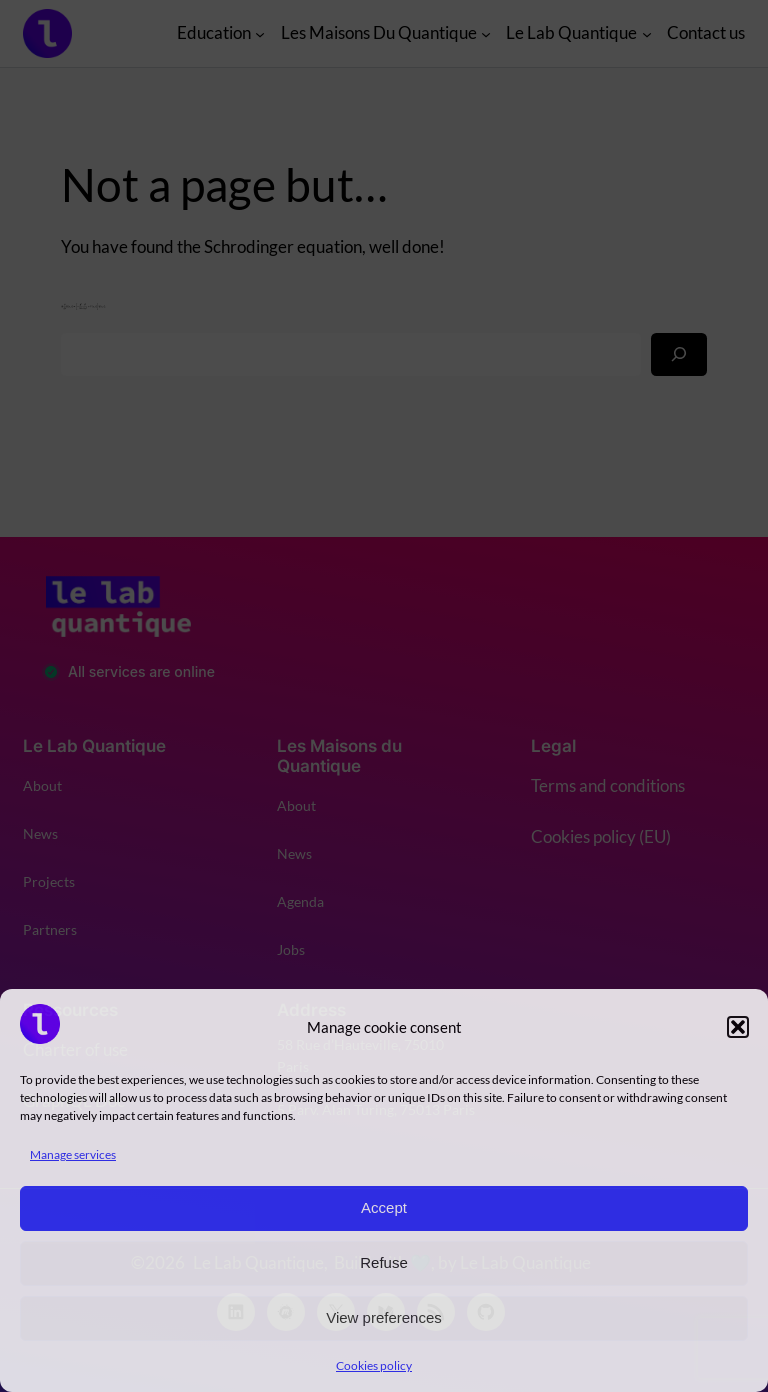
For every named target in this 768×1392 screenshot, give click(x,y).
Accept (384, 1207)
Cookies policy (374, 1365)
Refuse (384, 1262)
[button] (738, 1027)
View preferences (384, 1317)
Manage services (73, 1154)
